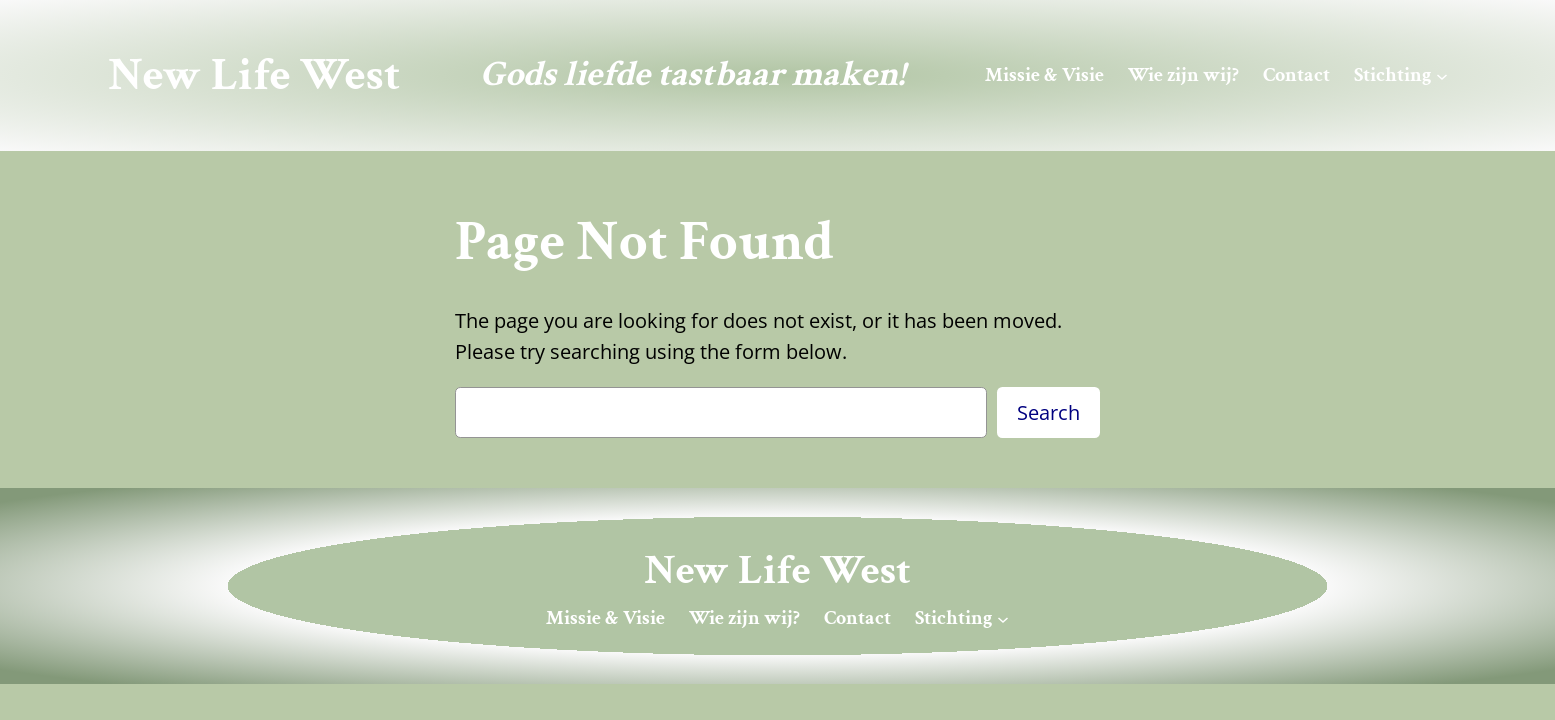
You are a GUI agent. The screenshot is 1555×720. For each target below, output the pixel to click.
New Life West (254, 75)
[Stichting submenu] (1442, 75)
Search (1048, 412)
